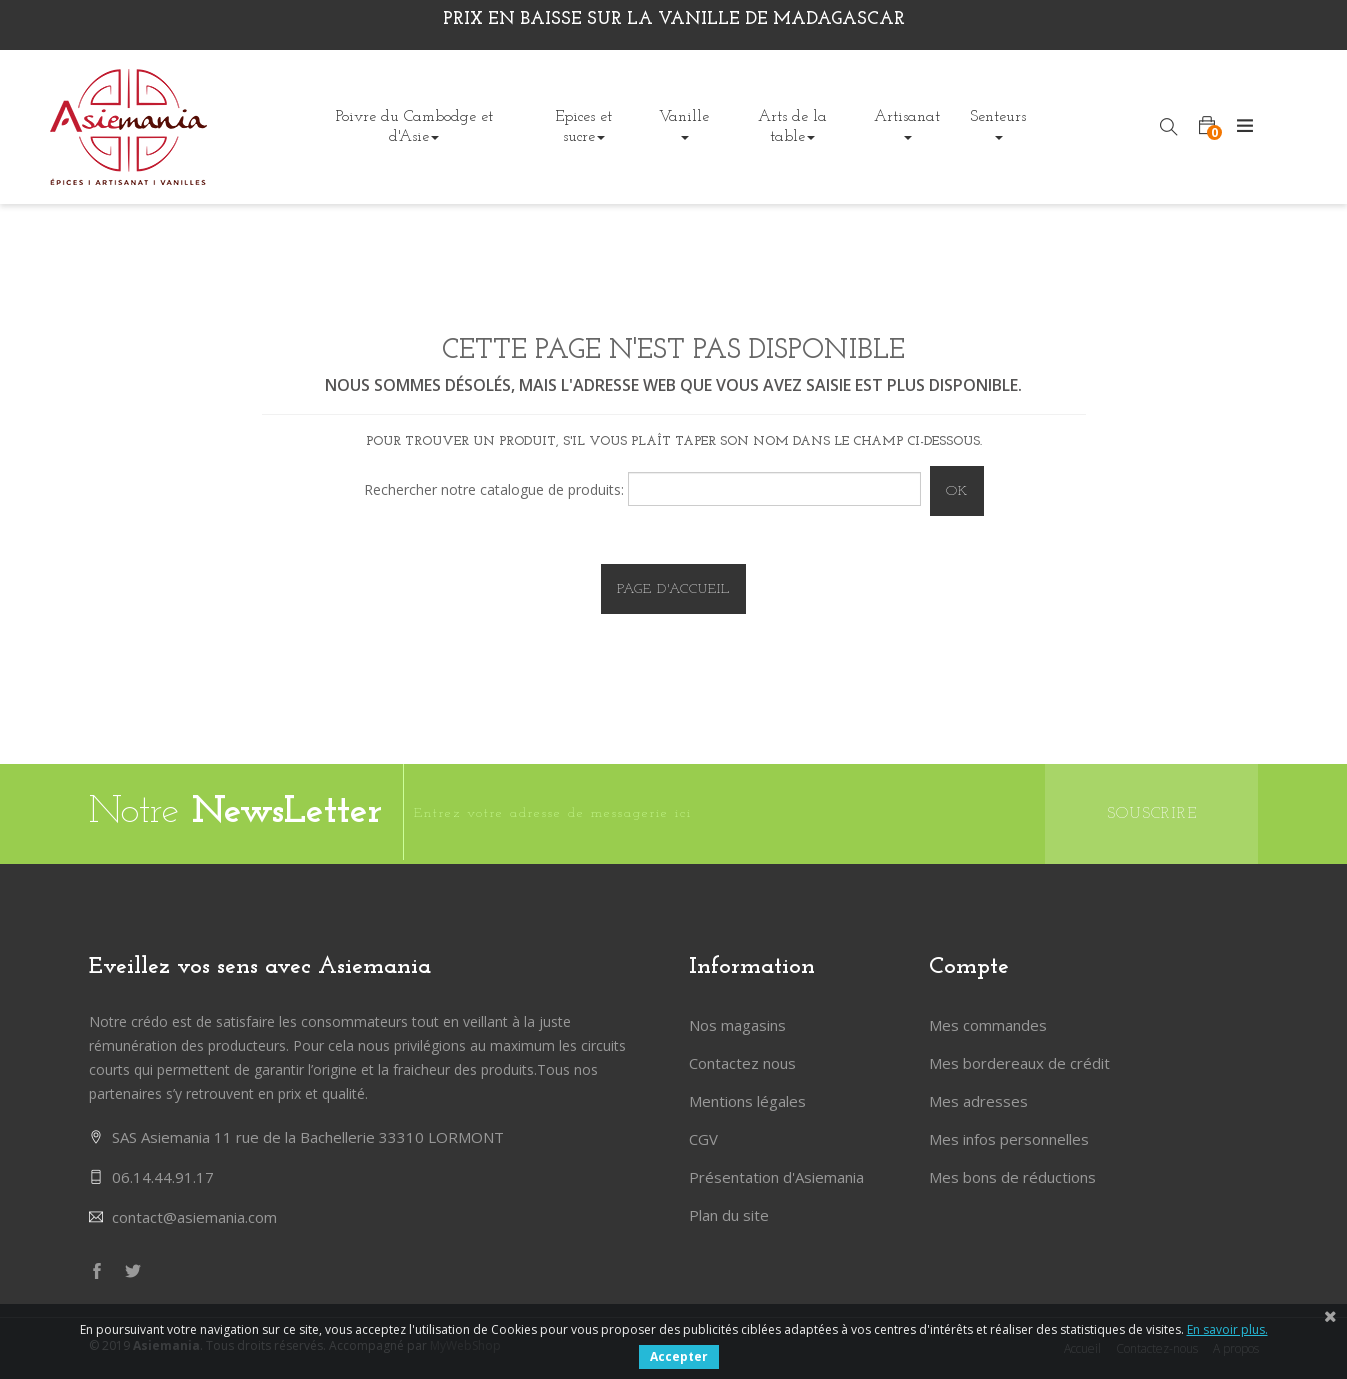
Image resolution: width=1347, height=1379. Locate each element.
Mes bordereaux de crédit (1019, 1063)
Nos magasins (737, 1025)
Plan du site (729, 1215)
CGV (703, 1139)
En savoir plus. (1227, 1329)
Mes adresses (978, 1101)
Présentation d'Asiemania (776, 1177)
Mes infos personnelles (1009, 1139)
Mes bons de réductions (1012, 1177)
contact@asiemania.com (194, 1217)
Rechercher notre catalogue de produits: (494, 489)
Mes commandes (988, 1025)
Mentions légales (747, 1101)
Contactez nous (742, 1063)
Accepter (679, 1356)
